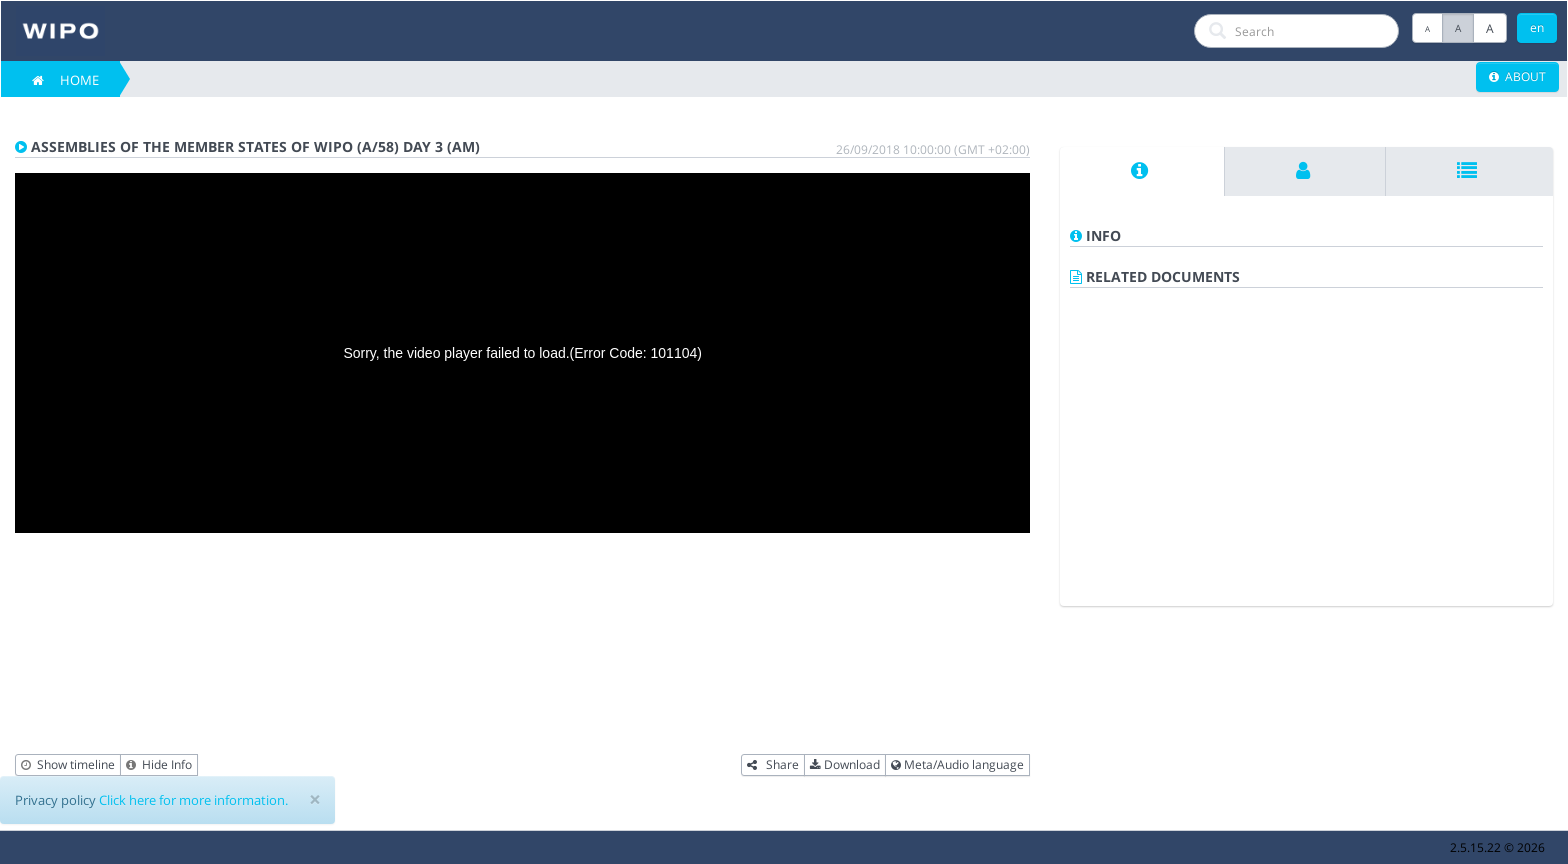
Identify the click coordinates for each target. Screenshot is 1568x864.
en (1537, 27)
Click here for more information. (193, 800)
